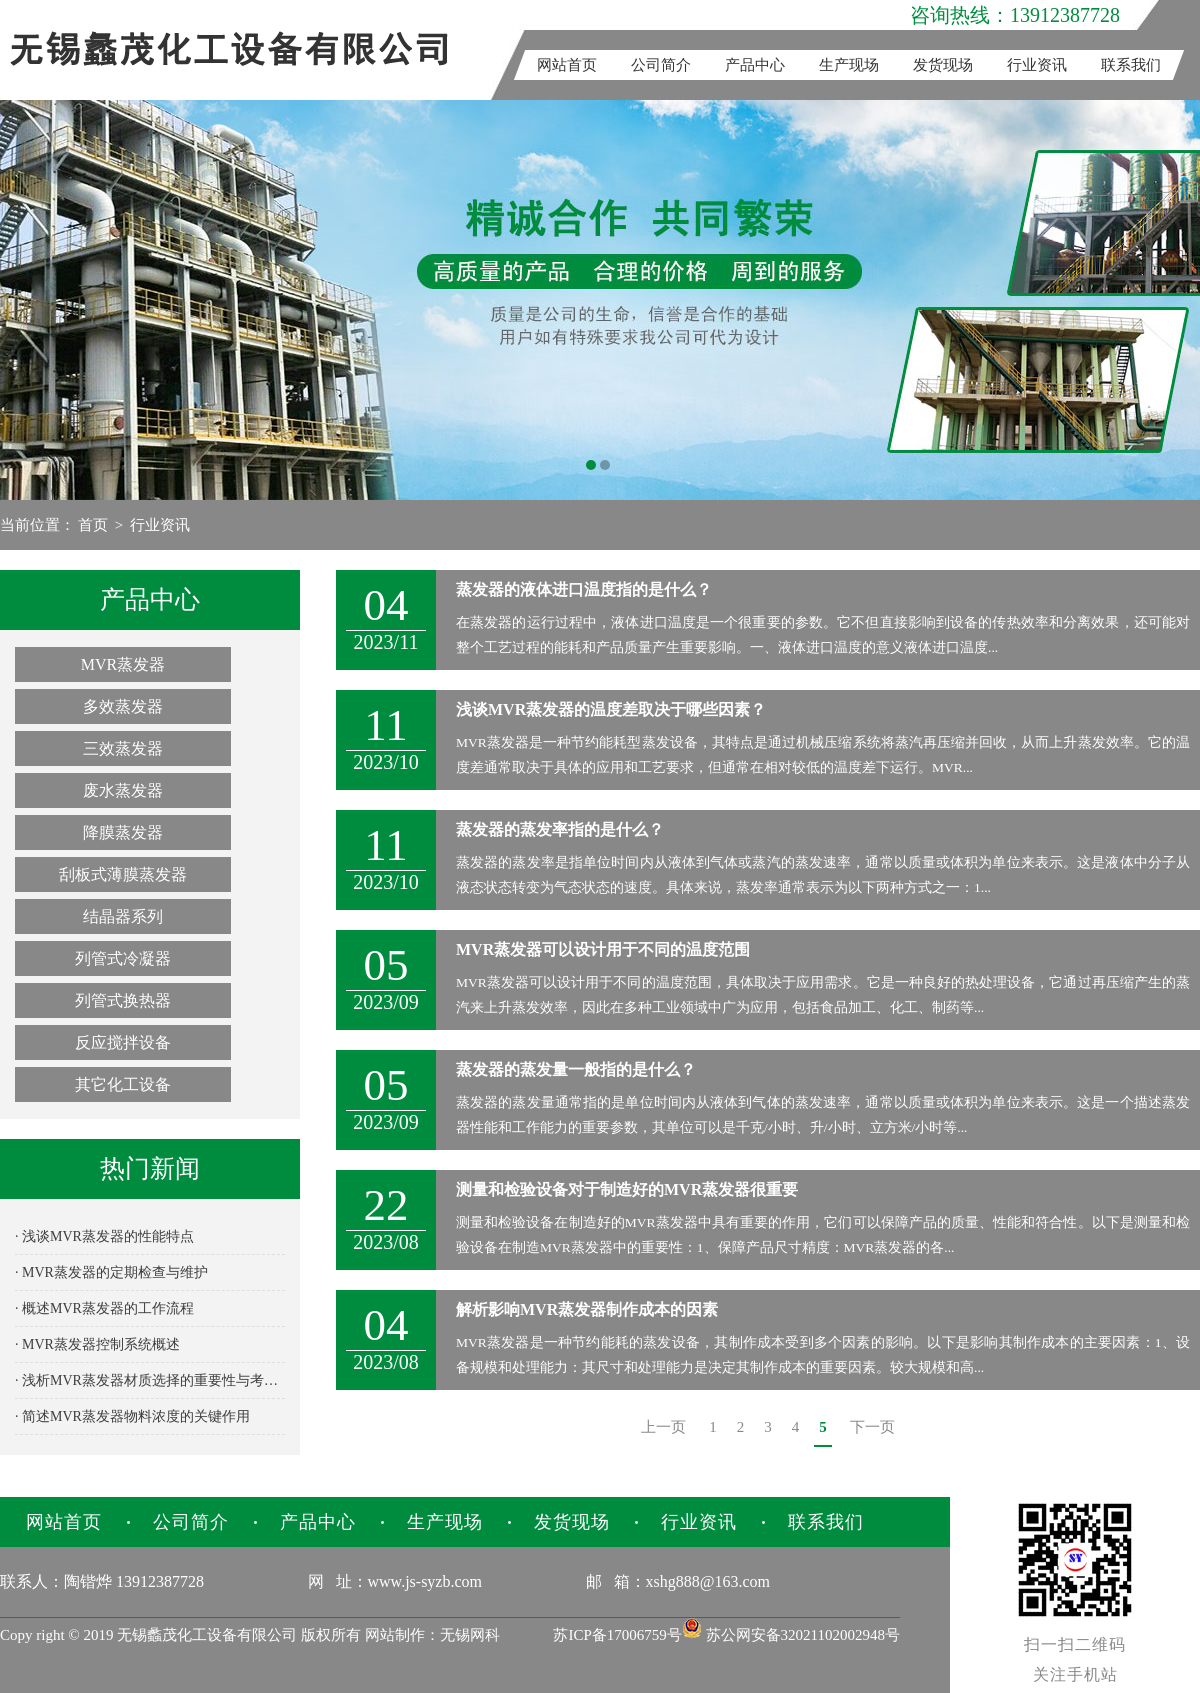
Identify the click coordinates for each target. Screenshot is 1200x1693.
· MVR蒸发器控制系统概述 (97, 1344)
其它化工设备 (123, 1084)
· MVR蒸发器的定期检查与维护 (111, 1272)
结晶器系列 (123, 916)
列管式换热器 (123, 1000)
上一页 (663, 1427)
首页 (93, 525)
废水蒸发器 (123, 790)
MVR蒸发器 (123, 664)
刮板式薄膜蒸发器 (123, 874)
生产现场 (849, 65)
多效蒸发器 (123, 706)
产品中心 (755, 65)
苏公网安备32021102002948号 (791, 1635)
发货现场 (943, 65)
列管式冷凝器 (123, 958)
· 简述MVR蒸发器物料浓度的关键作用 (132, 1416)
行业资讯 (1037, 65)
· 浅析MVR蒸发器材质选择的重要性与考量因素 (150, 1380)
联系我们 (1131, 65)
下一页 (872, 1427)
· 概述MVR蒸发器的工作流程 (104, 1308)
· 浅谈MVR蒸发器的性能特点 (104, 1236)
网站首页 (567, 65)
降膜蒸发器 (123, 832)
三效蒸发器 (123, 748)
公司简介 (661, 65)
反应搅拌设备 (123, 1042)
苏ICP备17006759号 (617, 1635)
